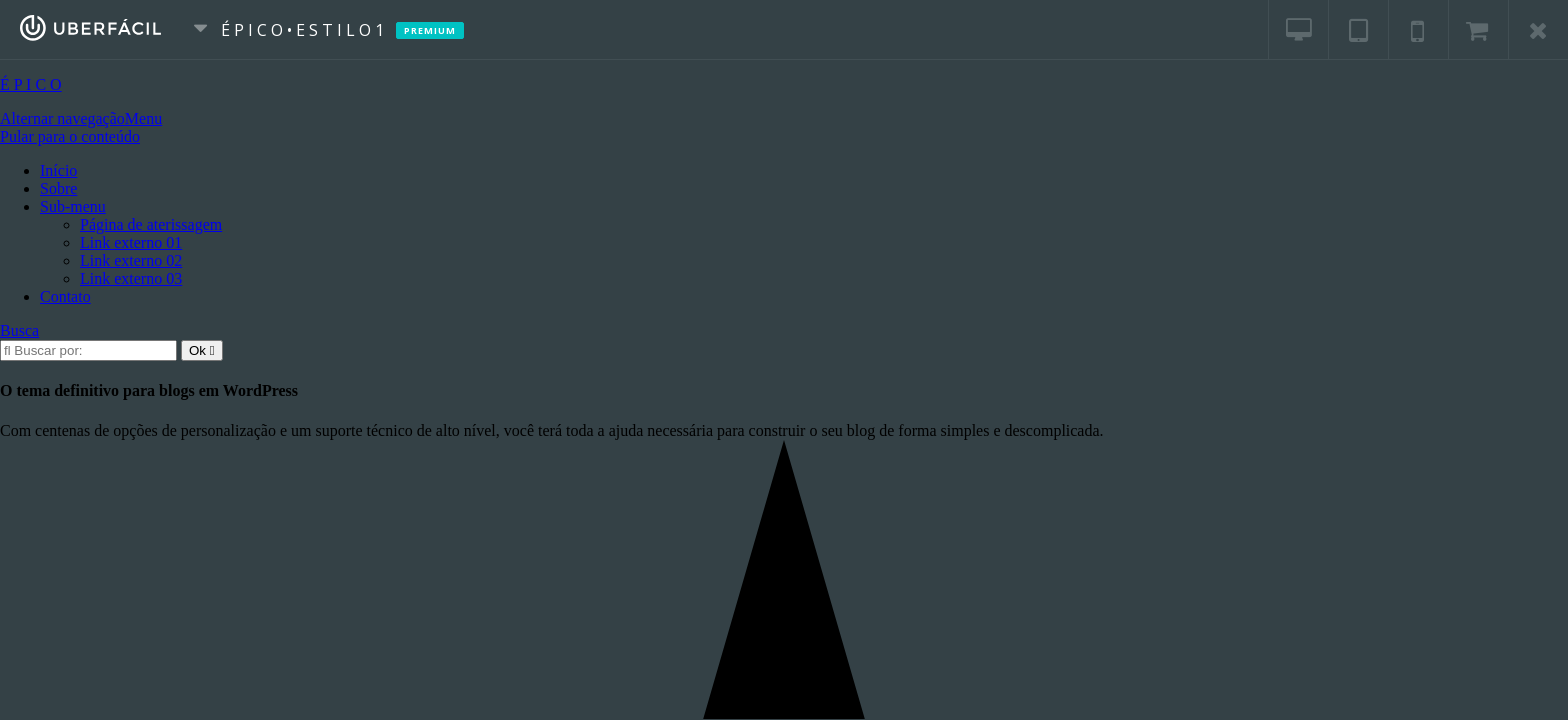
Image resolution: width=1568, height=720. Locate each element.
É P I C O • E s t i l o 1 (312, 30)
